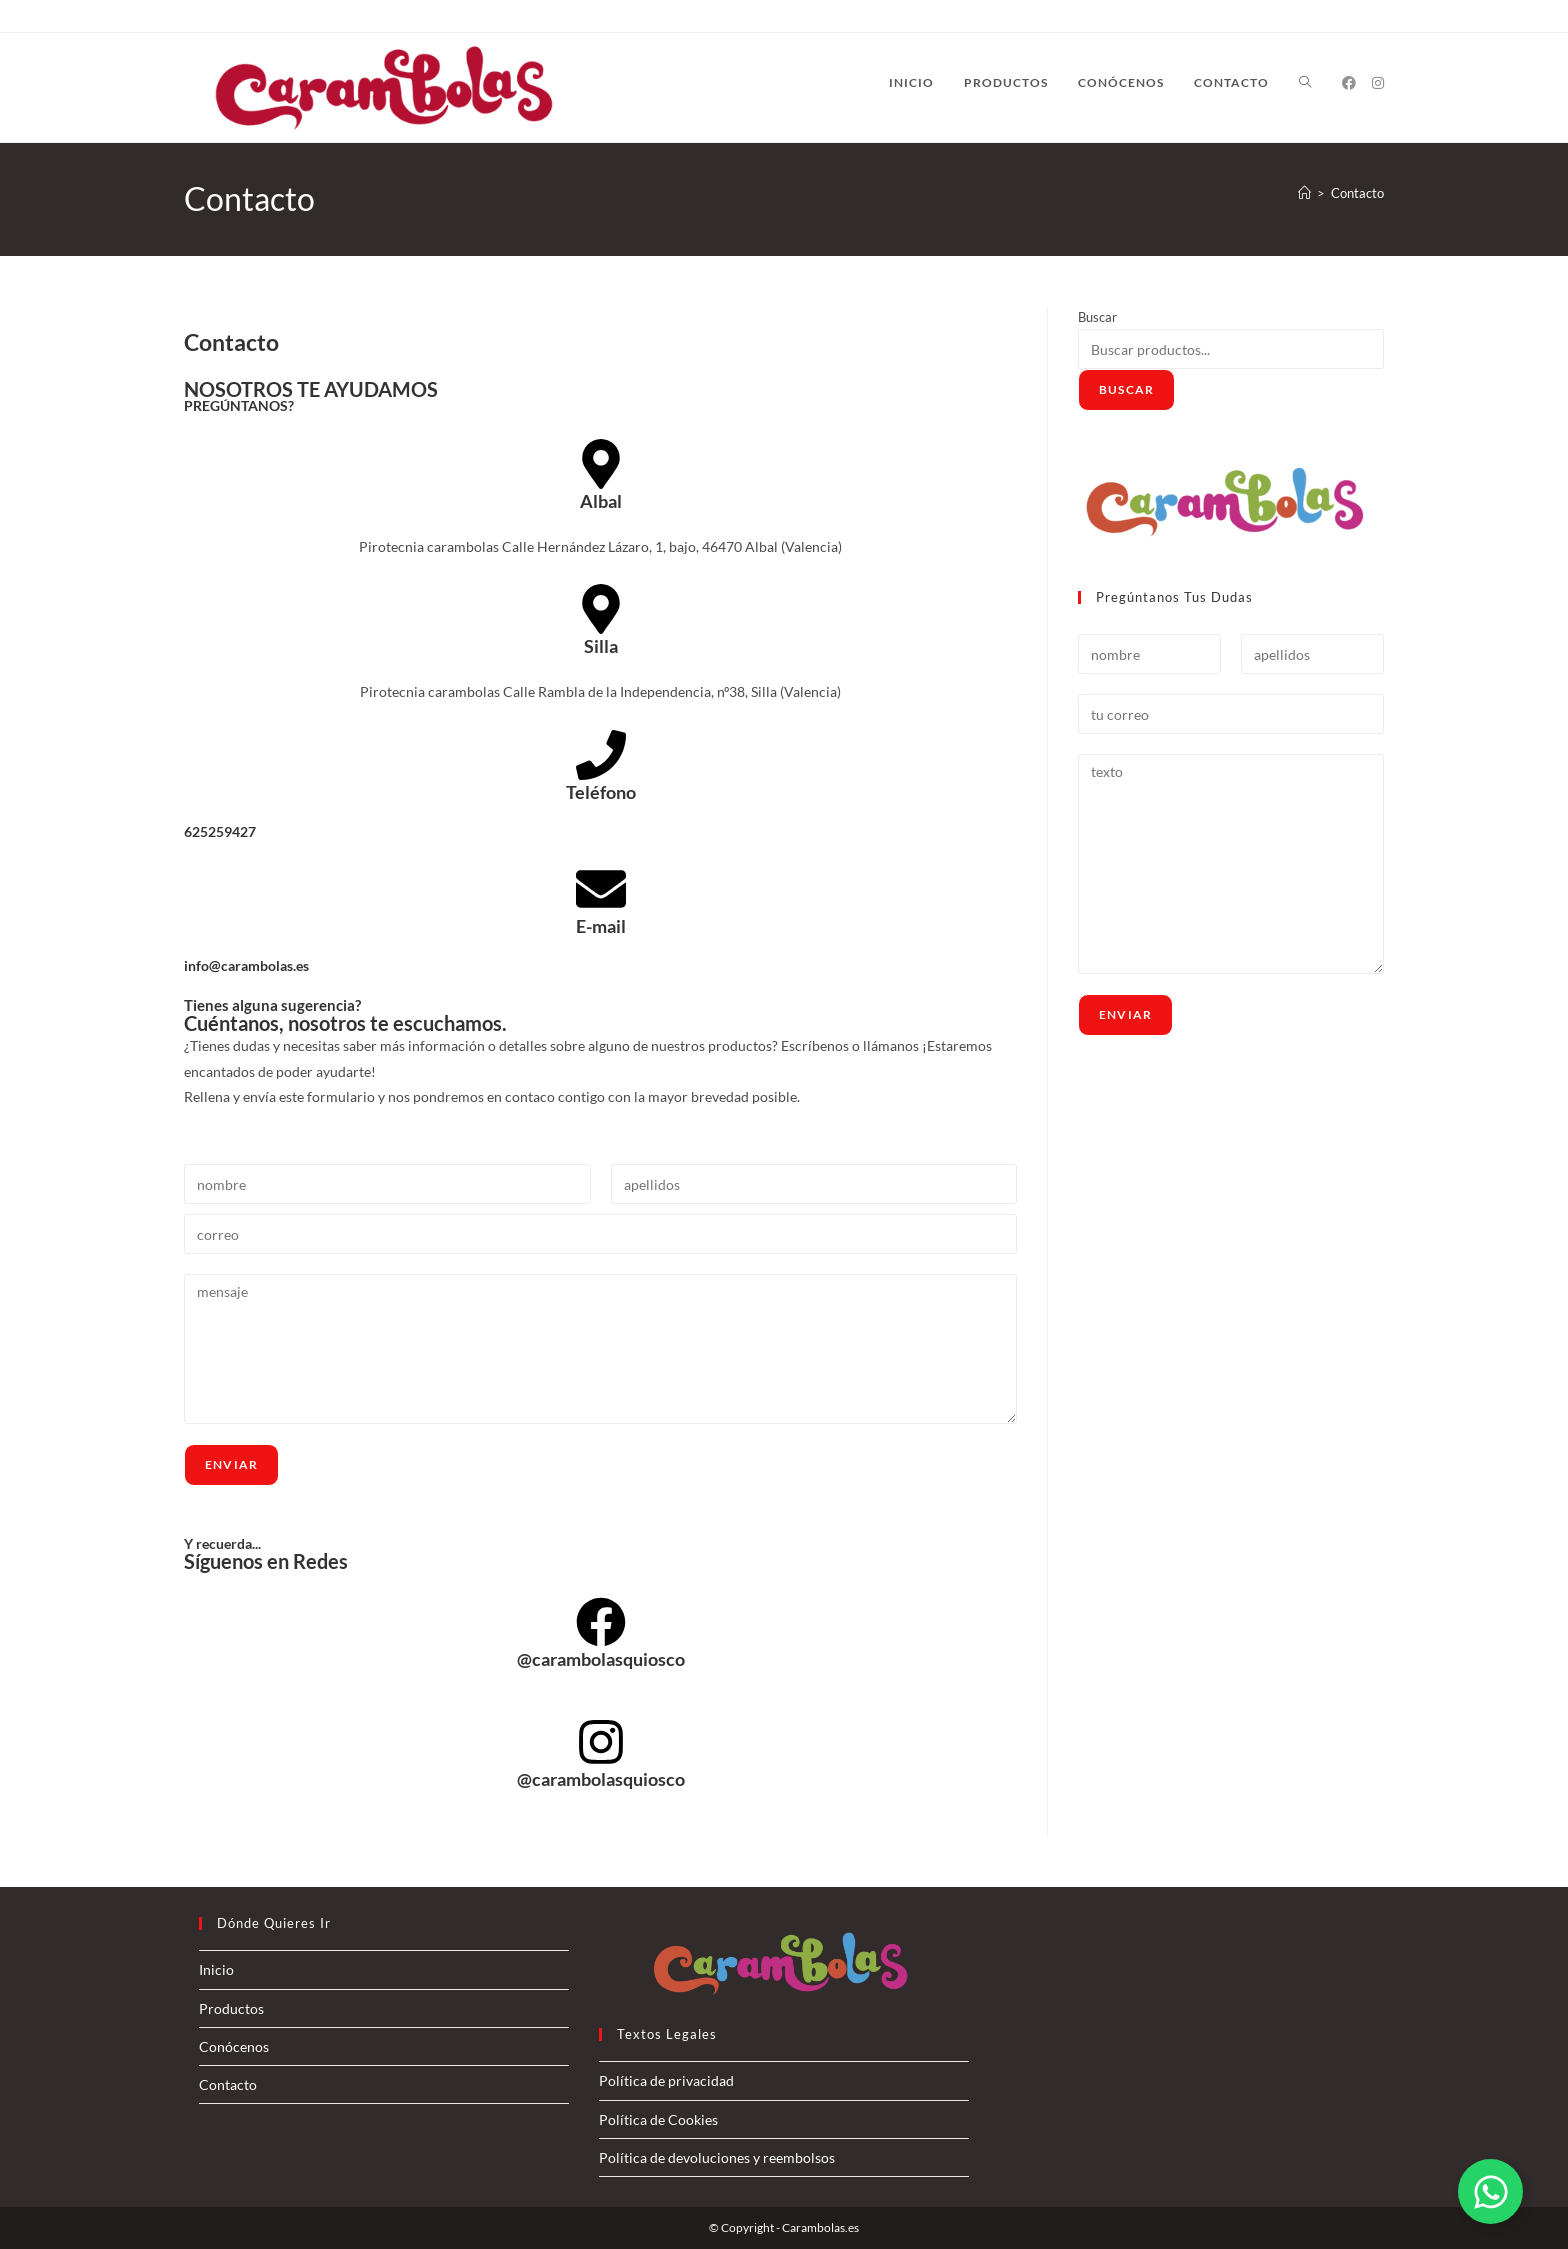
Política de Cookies (658, 2119)
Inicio (216, 1969)
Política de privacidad (666, 2080)
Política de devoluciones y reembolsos (717, 2157)
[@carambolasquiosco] (601, 1622)
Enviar (231, 1464)
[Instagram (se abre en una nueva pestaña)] (1378, 83)
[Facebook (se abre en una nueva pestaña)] (1349, 83)
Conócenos (234, 2046)
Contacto (1357, 193)
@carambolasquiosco (601, 1659)
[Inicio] (1304, 193)
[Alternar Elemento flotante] (1490, 2191)
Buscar (1097, 317)
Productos (231, 2008)
